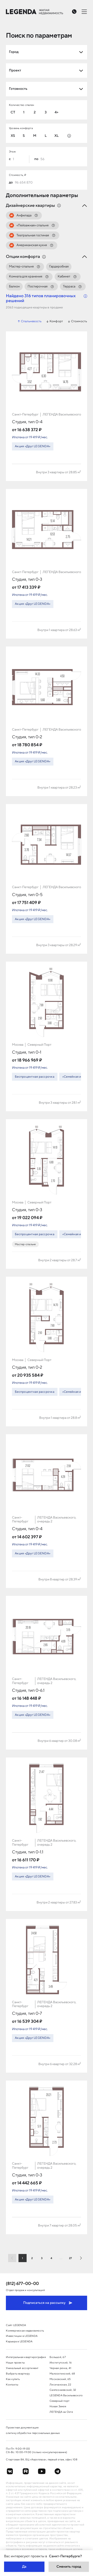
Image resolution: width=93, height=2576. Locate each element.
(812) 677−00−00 (22, 2283)
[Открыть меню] (84, 11)
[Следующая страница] (81, 2258)
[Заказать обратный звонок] (74, 11)
